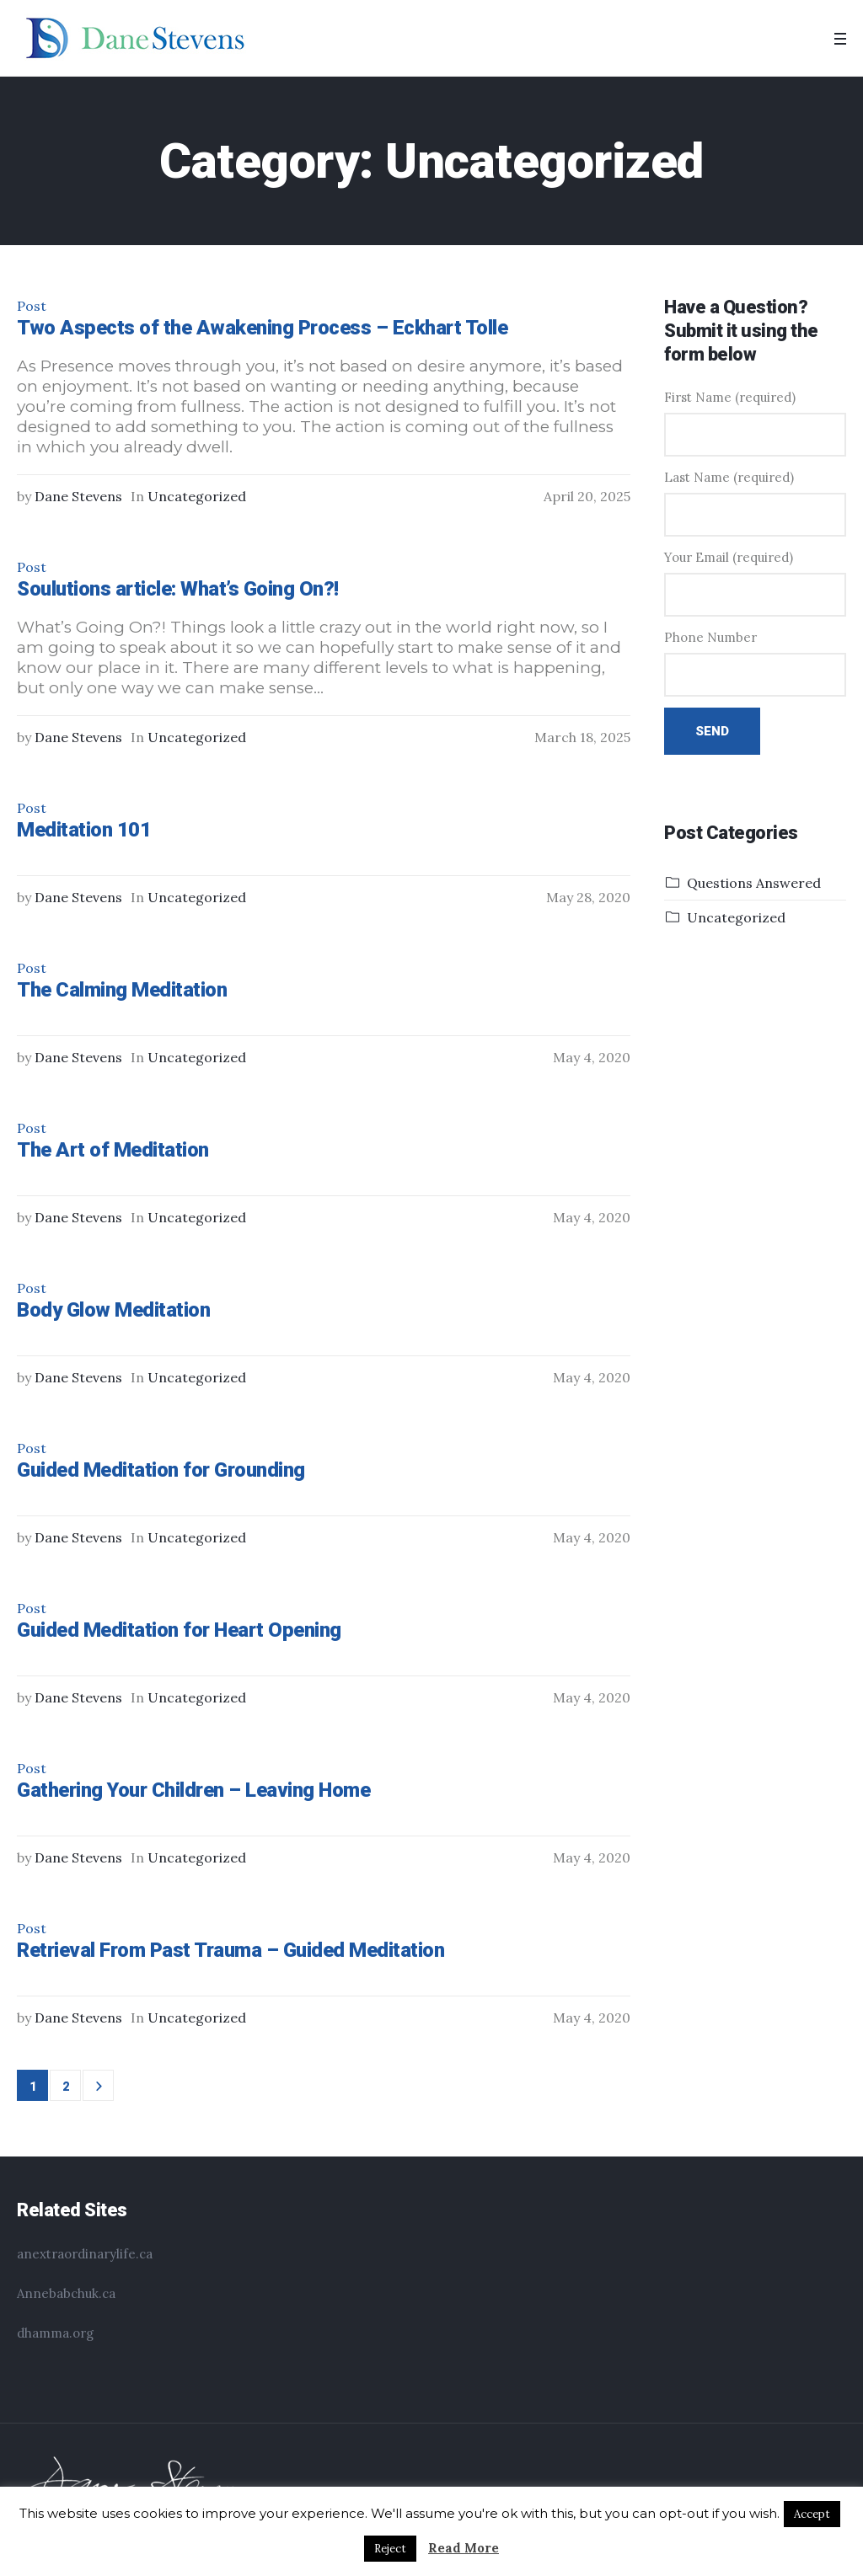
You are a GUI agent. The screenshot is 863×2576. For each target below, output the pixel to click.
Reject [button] (390, 2548)
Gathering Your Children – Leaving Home (193, 1790)
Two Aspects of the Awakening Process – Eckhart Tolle (262, 327)
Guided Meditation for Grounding (161, 1470)
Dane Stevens (78, 496)
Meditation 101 (84, 830)
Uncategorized (196, 496)
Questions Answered (754, 882)
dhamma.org (55, 2333)
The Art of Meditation (113, 1150)
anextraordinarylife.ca (85, 2254)
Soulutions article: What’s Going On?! (178, 589)
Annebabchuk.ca (66, 2293)
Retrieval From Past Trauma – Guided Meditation (230, 1950)
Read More (463, 2548)
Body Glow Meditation (113, 1310)
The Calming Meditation (122, 990)
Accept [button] (812, 2514)
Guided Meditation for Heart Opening (179, 1630)
